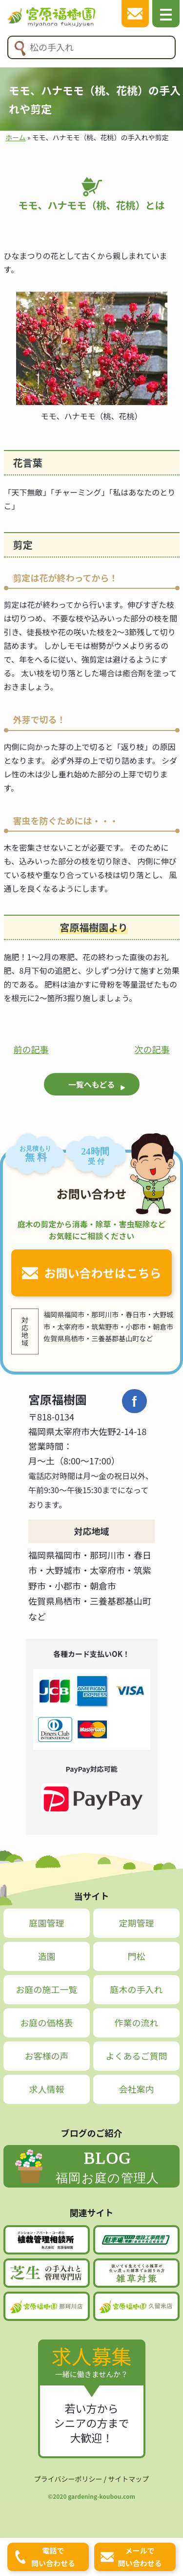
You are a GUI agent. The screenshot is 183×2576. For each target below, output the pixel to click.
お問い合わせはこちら (103, 1272)
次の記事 (152, 1049)
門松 (136, 1956)
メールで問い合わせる (140, 2556)
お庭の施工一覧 (47, 1989)
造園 (47, 1956)
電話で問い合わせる (53, 2556)
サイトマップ (128, 2479)
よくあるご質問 (136, 2055)
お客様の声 (47, 2055)
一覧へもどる (91, 1084)
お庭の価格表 (46, 2022)
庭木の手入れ (136, 1989)
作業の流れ (136, 2022)
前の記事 (31, 1049)
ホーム (15, 137)
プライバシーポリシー (68, 2479)
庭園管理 (46, 1922)
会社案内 (136, 2088)
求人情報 (46, 2088)
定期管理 (136, 1922)
